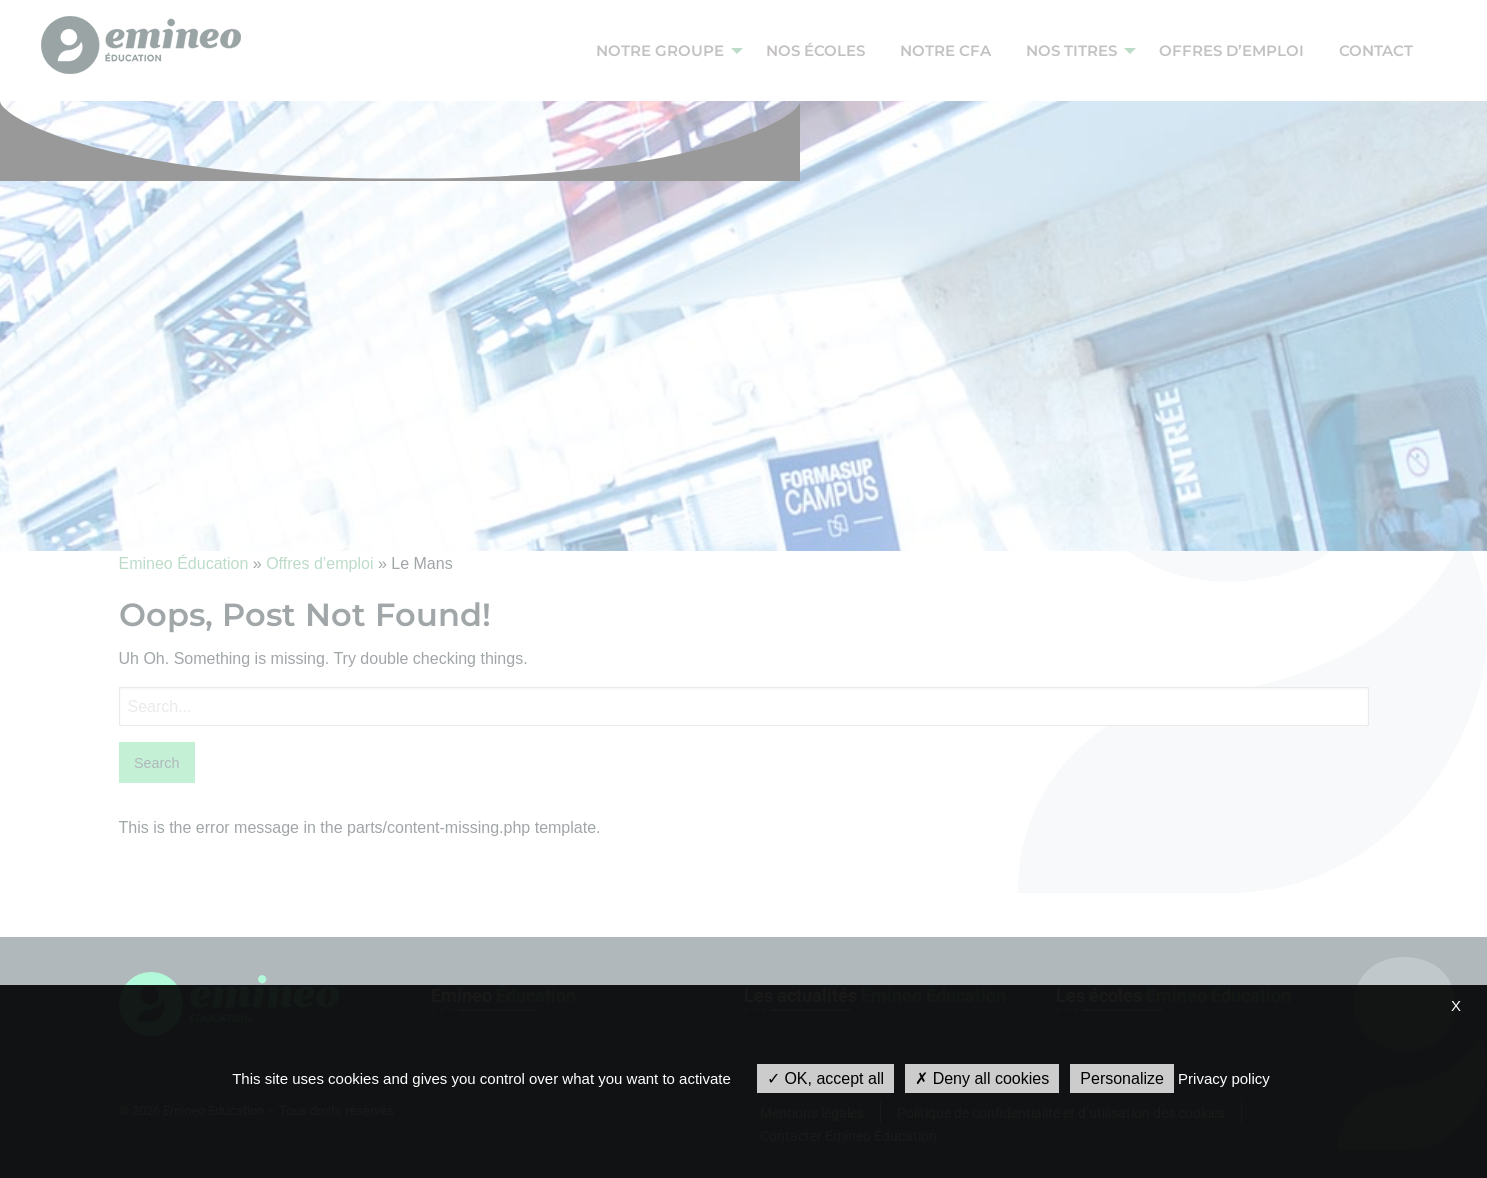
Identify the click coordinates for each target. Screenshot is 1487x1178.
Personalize (1122, 1078)
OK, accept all (825, 1078)
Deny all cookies (982, 1078)
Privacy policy (1224, 1078)
